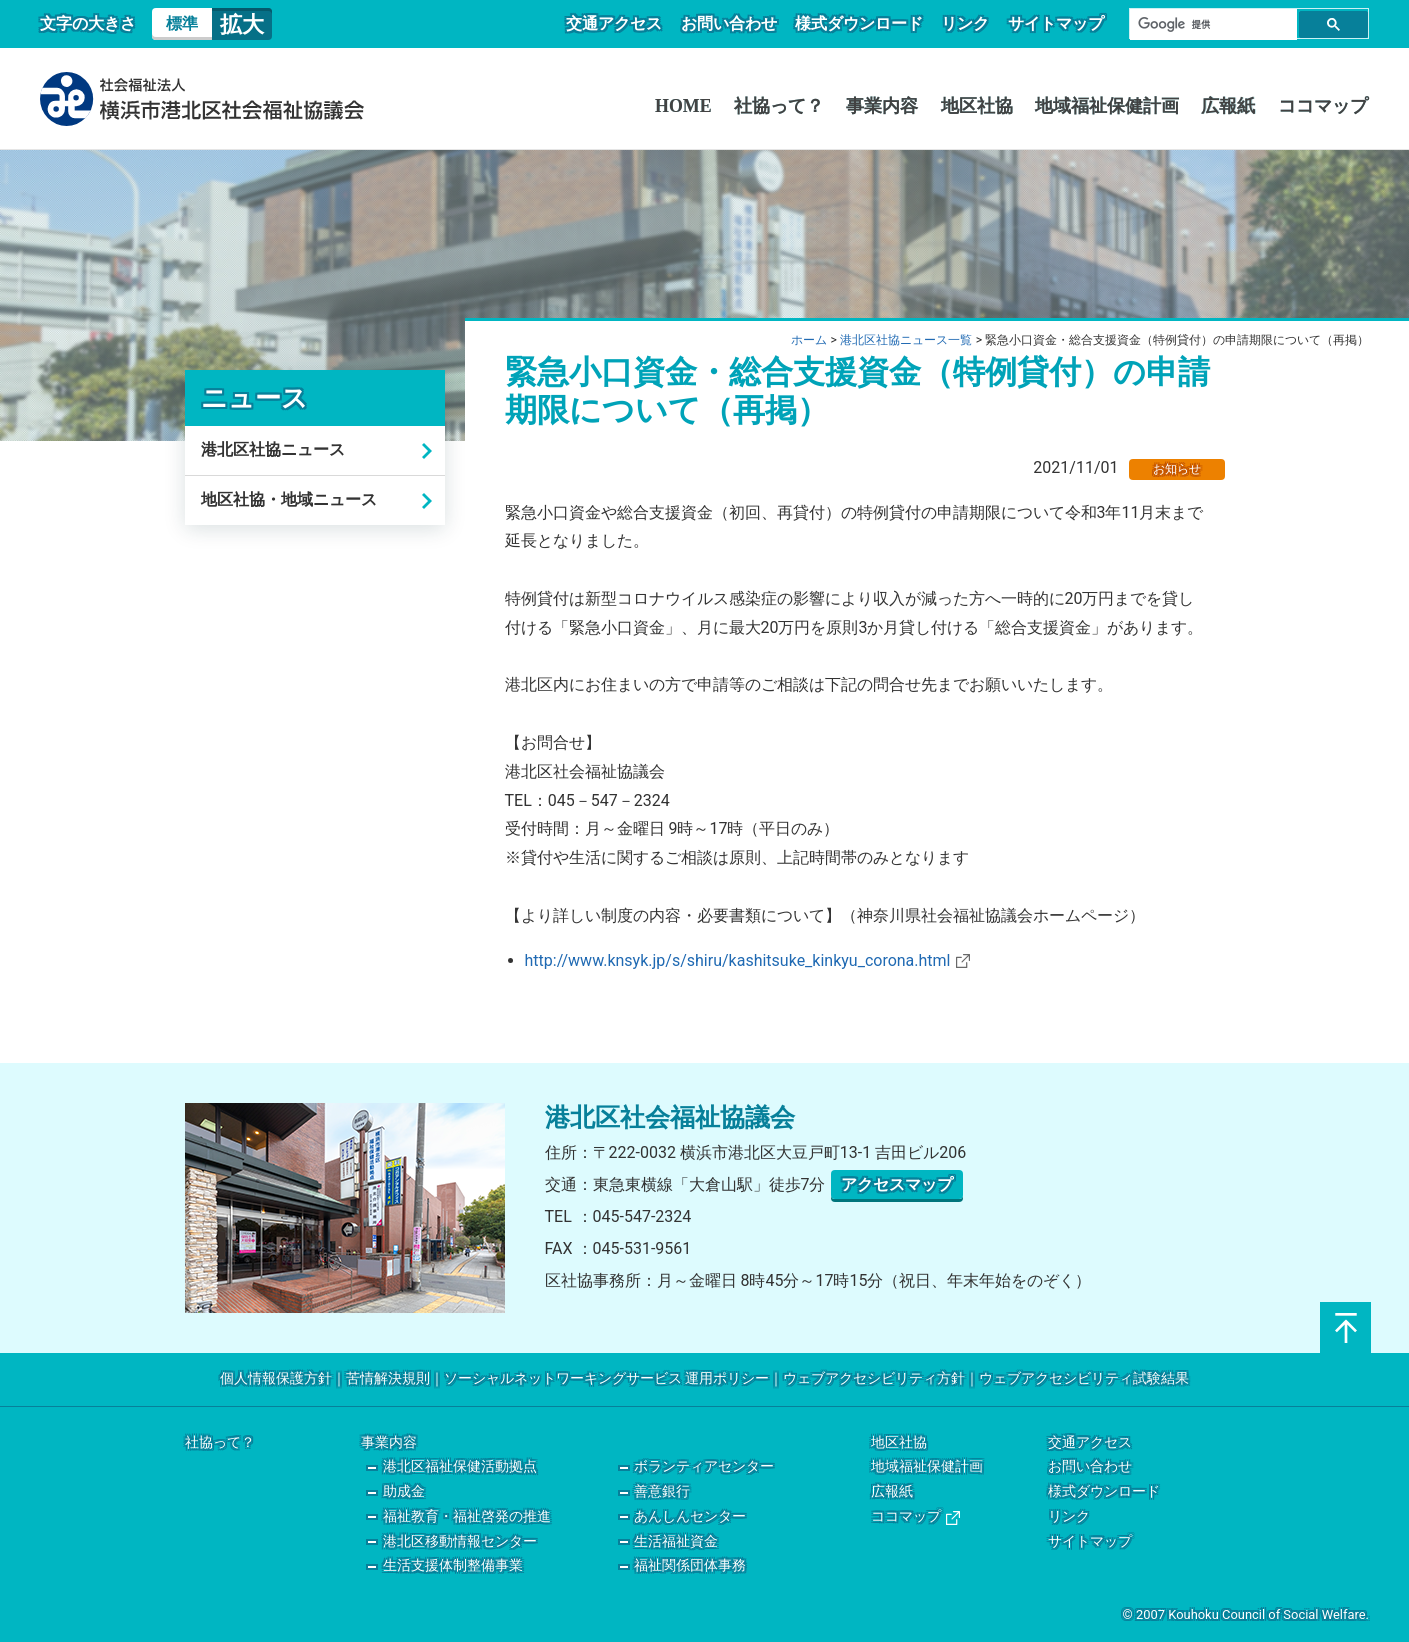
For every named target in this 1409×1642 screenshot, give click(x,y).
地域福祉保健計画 (1113, 106)
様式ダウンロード (865, 23)
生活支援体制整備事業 (453, 1565)
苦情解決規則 (388, 1378)
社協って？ (792, 106)
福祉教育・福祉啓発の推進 (467, 1516)
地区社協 (985, 106)
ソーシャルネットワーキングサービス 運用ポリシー (606, 1378)
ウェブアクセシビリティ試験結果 (1084, 1378)
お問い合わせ (737, 23)
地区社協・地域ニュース (289, 499)
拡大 (242, 24)
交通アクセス (625, 23)
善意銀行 (662, 1491)
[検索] (1211, 24)
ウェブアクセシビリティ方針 (874, 1378)
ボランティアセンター (704, 1466)
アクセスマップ (897, 1184)
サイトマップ (1057, 23)
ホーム (809, 340)
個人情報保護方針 (276, 1378)
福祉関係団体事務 (690, 1565)
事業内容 (893, 106)
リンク (969, 23)
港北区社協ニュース (273, 449)
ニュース (254, 398)
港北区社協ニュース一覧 (906, 340)
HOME (698, 106)
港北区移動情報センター (460, 1541)
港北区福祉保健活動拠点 (460, 1466)
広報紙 (1232, 106)
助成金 (404, 1491)
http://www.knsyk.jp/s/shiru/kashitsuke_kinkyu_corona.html (747, 960)
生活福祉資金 (676, 1541)
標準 (182, 23)
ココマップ (1324, 106)
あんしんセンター (690, 1516)
